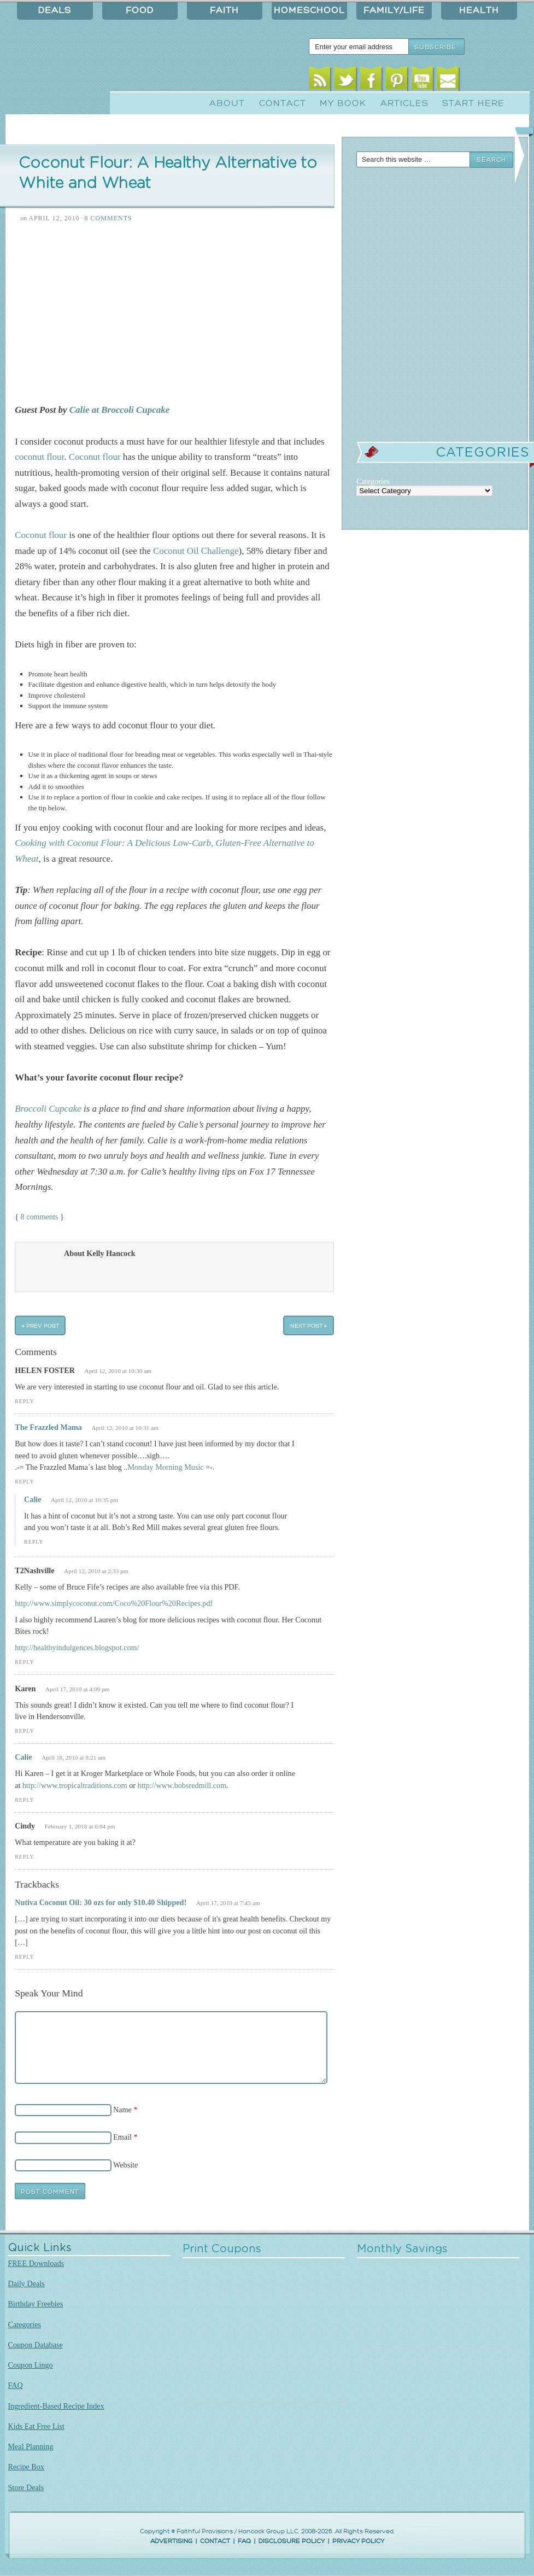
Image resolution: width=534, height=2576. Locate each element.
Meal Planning (31, 2446)
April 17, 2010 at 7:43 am (228, 1903)
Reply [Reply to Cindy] (24, 1857)
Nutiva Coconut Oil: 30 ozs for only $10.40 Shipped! (100, 1902)
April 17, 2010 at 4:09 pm (77, 1689)
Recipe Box (26, 2466)
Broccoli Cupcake (48, 1108)
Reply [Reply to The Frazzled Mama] (24, 1482)
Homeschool (309, 10)
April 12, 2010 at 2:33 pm (96, 1571)
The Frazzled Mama (48, 1427)
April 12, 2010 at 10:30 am (117, 1371)
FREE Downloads (36, 2263)
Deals (54, 10)
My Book (343, 103)
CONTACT (215, 2541)
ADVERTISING (171, 2541)
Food (140, 10)
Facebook (371, 80)
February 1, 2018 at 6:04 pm (80, 1826)
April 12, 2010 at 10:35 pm (84, 1500)
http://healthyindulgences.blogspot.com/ (77, 1647)
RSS (319, 80)
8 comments (39, 1216)
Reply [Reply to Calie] (33, 1542)
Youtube (422, 80)
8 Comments (108, 218)
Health (479, 10)
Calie (32, 1499)
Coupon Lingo (30, 2365)
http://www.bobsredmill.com (182, 1785)
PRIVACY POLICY (358, 2541)
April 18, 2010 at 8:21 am (73, 1757)
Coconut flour (95, 457)
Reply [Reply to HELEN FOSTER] (24, 1401)
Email (448, 80)
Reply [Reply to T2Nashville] (24, 1662)
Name (122, 2109)
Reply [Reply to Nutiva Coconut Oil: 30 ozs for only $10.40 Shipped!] (24, 1957)
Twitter (345, 80)
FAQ (15, 2385)
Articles (404, 103)
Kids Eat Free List (36, 2426)
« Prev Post (40, 1325)
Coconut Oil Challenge (196, 551)
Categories (25, 2324)
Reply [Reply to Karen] (24, 1731)
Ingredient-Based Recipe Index (56, 2406)
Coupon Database (35, 2344)
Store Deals (26, 2487)
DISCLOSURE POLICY (292, 2541)
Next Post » (308, 1325)
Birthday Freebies (35, 2303)
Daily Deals (26, 2283)
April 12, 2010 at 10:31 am (125, 1427)
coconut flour (39, 457)
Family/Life (394, 10)
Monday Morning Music (165, 1467)
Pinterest (396, 80)
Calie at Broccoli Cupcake (118, 410)
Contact (282, 103)
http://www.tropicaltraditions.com (74, 1785)
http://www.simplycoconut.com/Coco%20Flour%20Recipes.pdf (114, 1603)
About (227, 103)
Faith (224, 10)
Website (125, 2164)
